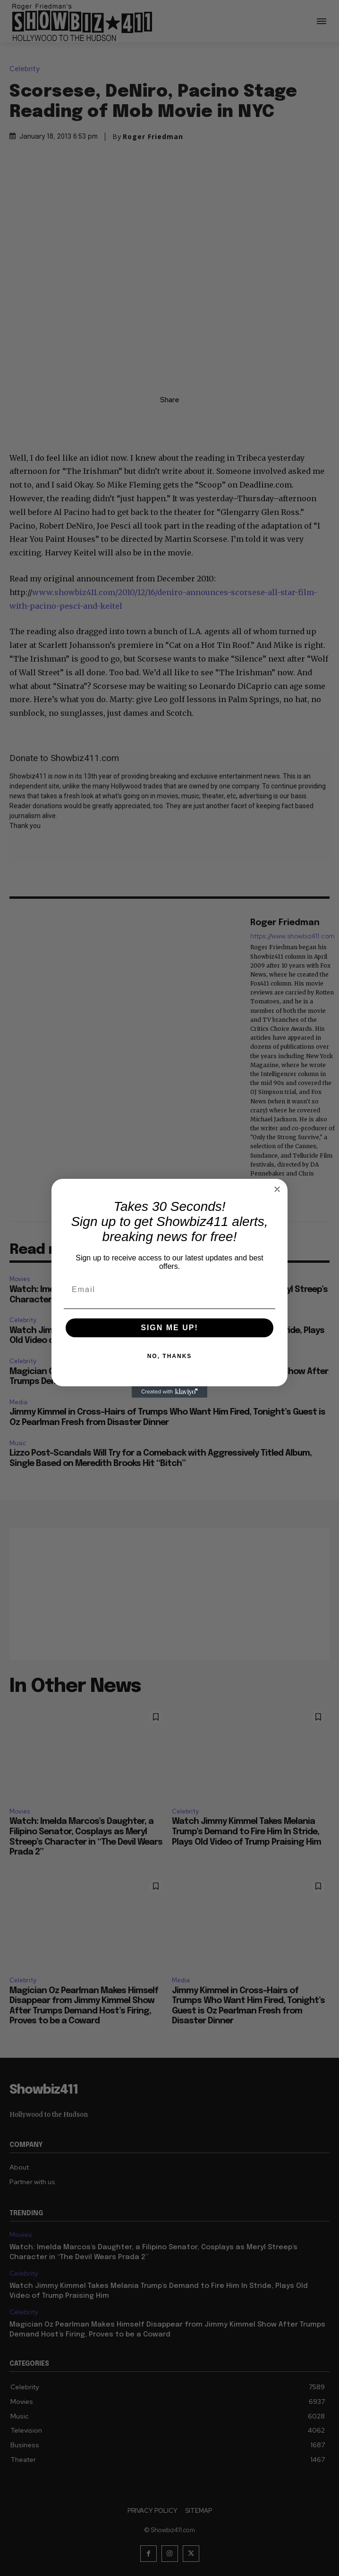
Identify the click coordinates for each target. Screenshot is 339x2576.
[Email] (169, 1289)
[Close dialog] (277, 1189)
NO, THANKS (169, 1356)
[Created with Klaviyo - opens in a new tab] (169, 1392)
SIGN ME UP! (169, 1328)
